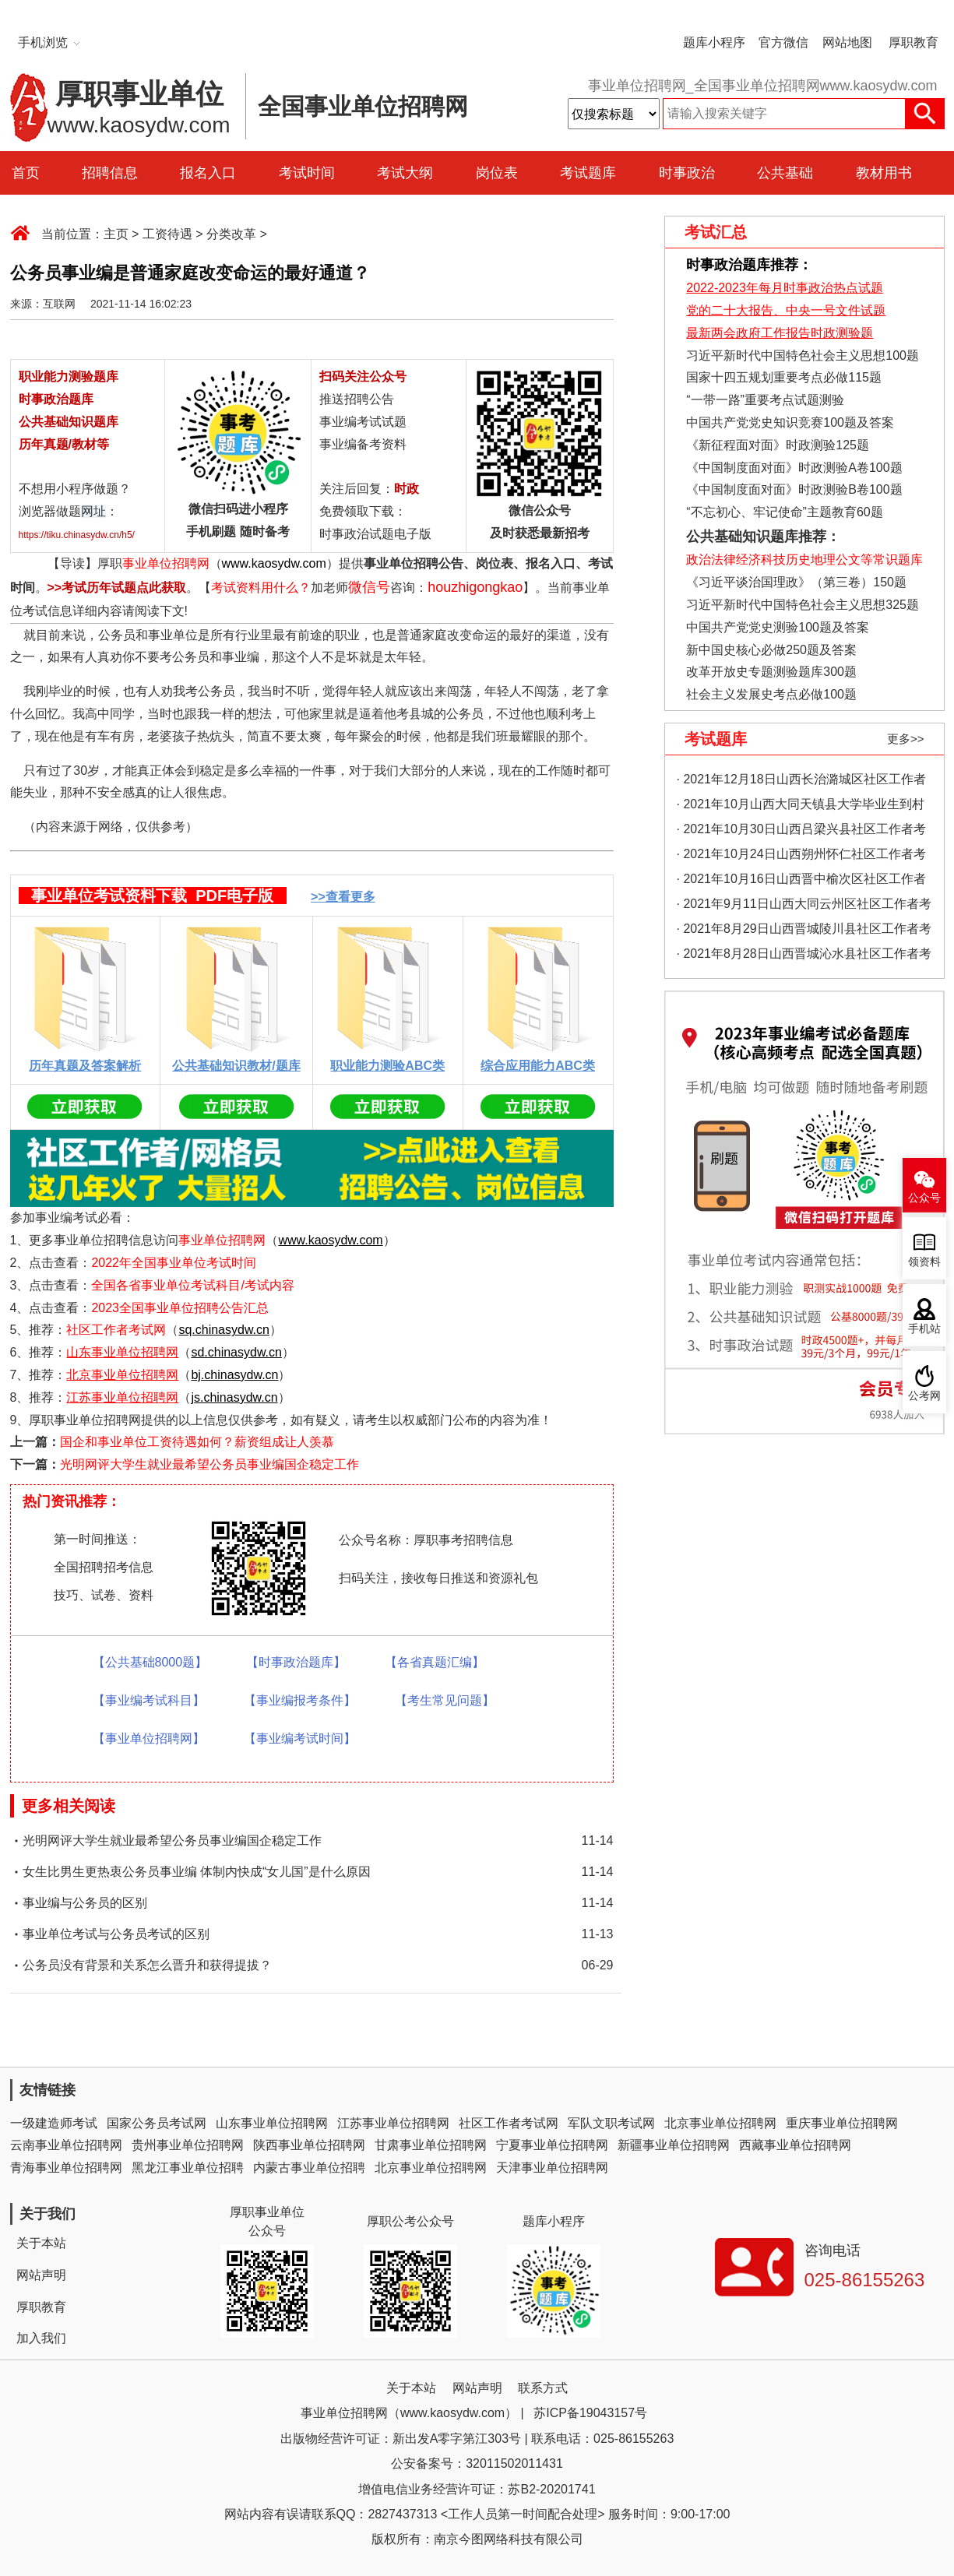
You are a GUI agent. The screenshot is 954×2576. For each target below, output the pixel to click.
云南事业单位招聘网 (66, 2145)
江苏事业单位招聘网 (393, 2123)
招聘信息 (110, 173)
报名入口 (208, 173)
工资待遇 (167, 234)
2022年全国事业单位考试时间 (173, 1262)
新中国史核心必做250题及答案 (771, 649)
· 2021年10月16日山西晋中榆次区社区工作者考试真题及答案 (801, 882)
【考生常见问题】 (445, 1700)
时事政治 (687, 173)
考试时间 (307, 173)
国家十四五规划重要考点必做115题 (784, 377)
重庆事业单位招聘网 (842, 2123)
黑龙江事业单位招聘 (188, 2167)
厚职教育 (913, 42)
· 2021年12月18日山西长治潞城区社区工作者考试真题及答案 (801, 782)
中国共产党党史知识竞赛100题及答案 (790, 422)
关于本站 (41, 2243)
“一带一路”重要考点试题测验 (765, 399)
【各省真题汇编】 (434, 1662)
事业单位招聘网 (165, 563)
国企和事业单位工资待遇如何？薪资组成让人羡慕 (197, 1441)
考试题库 (588, 173)
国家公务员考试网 (156, 2123)
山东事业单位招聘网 (272, 2123)
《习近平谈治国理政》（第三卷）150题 (791, 582)
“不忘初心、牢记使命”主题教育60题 (783, 512)
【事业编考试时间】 (300, 1738)
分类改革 (231, 234)
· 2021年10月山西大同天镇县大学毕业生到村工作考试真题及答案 (800, 807)
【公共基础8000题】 (150, 1662)
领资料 (924, 1262)
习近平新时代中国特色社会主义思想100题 (802, 355)
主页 (116, 234)
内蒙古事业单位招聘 (309, 2167)
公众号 (924, 1198)
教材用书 (884, 173)
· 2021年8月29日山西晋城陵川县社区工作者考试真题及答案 (804, 931)
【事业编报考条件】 (300, 1700)
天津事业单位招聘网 (552, 2167)
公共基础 (785, 173)
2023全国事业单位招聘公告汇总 (180, 1307)
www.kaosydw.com (274, 563)
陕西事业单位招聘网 (309, 2145)
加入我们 (41, 2338)
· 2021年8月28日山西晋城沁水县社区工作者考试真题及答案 (804, 956)
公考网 (924, 1396)
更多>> (905, 738)
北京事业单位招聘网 (720, 2123)
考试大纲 (405, 173)
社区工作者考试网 (116, 1329)
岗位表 (497, 173)
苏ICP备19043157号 (590, 2412)
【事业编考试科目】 (149, 1700)
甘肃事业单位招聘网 (431, 2145)
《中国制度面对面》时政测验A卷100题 (794, 467)
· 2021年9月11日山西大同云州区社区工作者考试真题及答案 (804, 907)
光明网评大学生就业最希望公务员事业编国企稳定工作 (209, 1464)
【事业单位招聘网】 (149, 1738)
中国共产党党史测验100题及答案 (777, 627)
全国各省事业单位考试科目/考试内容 (192, 1285)
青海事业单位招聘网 (66, 2167)
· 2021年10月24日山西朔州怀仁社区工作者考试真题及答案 (801, 857)
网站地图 (847, 42)
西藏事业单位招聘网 (795, 2145)
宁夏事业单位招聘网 (552, 2145)
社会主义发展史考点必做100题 (771, 694)
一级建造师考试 (53, 2123)
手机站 (924, 1329)
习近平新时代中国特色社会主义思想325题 (802, 604)
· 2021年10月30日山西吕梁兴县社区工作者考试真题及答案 (801, 832)
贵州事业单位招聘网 (188, 2145)
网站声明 (41, 2275)
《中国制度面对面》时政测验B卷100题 (794, 489)
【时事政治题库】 (296, 1662)
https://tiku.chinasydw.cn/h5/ (77, 535)
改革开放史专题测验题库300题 (770, 671)
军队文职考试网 (611, 2123)
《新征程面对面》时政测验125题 (777, 445)
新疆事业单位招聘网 (674, 2145)
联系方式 (543, 2388)
